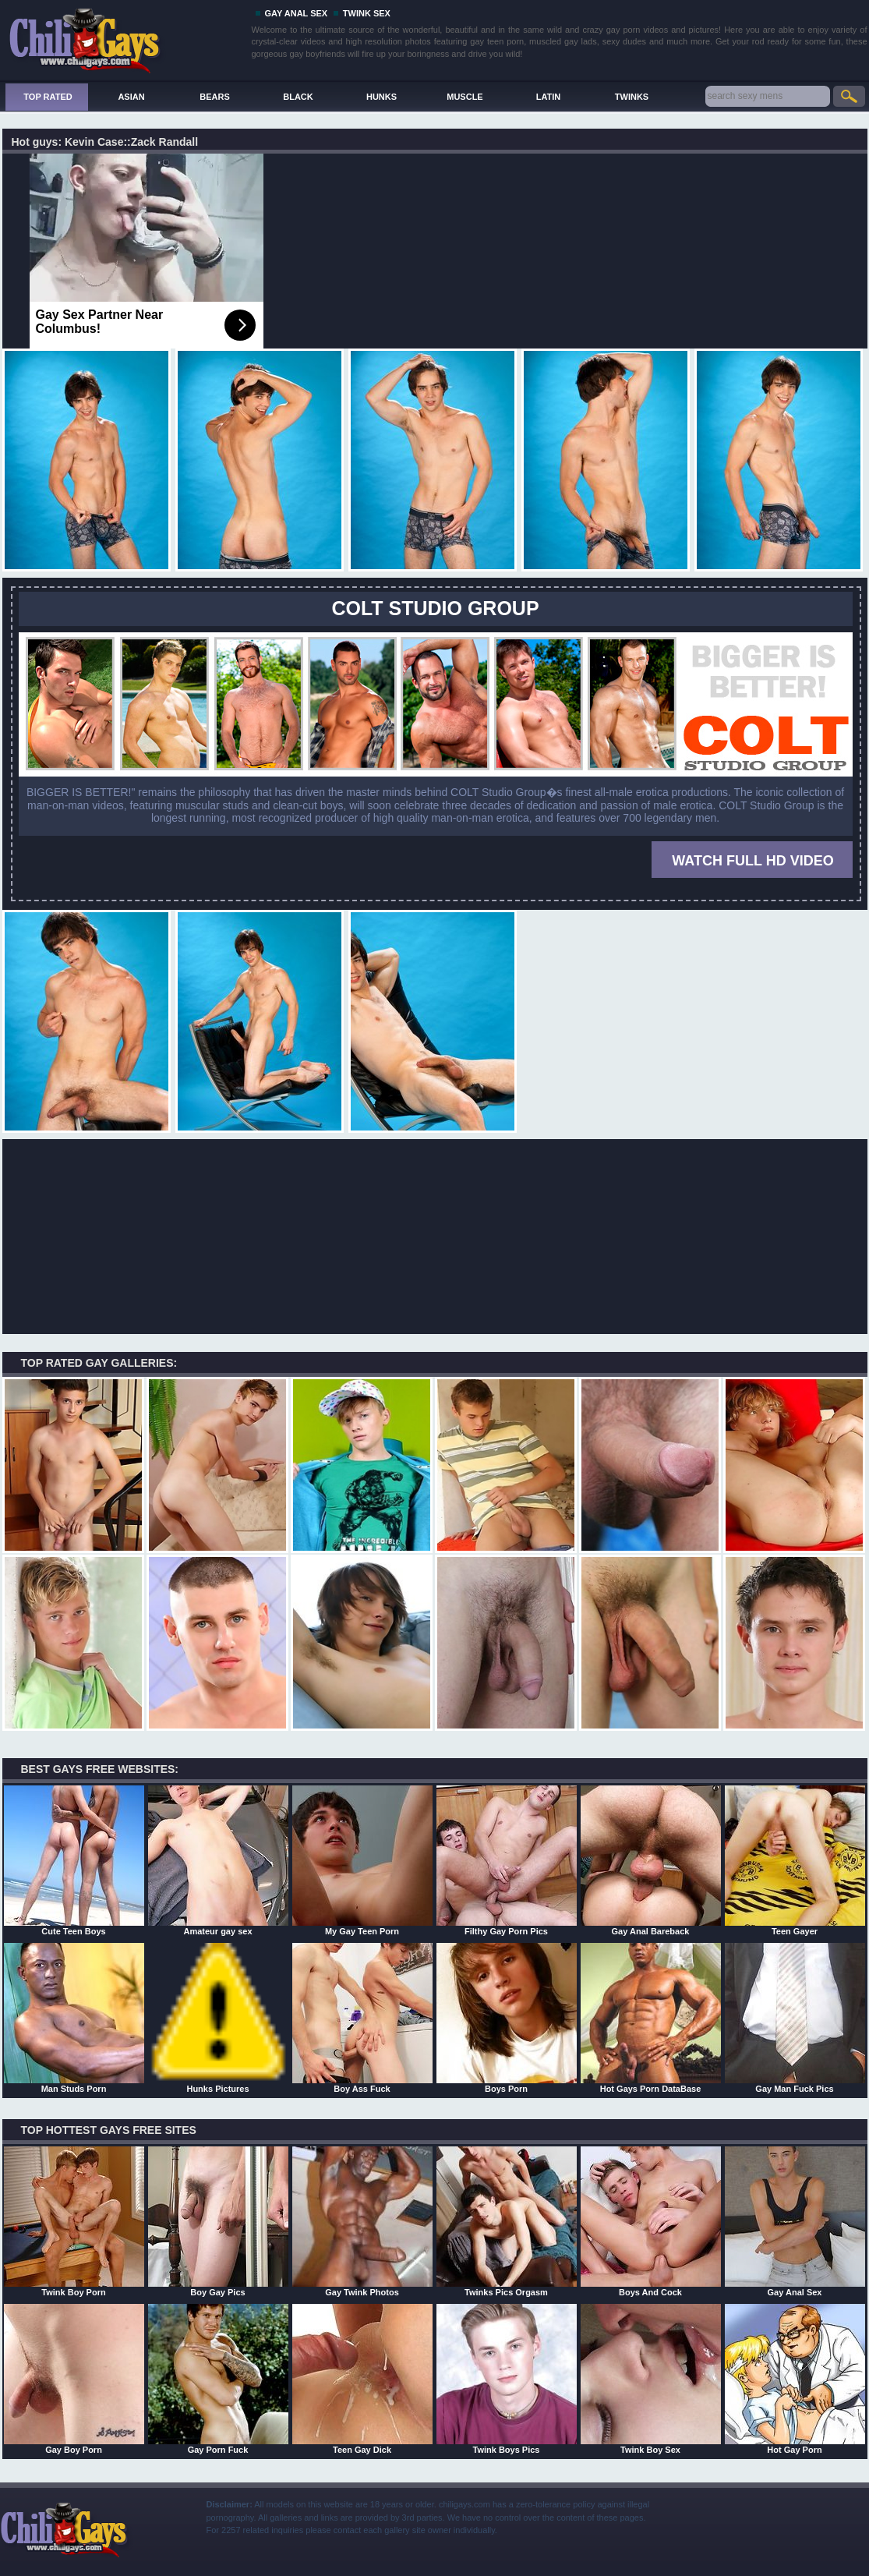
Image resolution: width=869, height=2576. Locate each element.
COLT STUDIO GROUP (435, 608)
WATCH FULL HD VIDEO (752, 861)
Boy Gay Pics (218, 2221)
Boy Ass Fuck (362, 2017)
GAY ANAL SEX (296, 13)
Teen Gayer (795, 1860)
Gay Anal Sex (795, 2221)
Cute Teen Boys (74, 1860)
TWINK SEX (366, 13)
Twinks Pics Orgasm (507, 2221)
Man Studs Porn (74, 2017)
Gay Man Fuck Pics (795, 2017)
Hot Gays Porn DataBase (651, 2017)
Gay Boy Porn (74, 2378)
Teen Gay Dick (362, 2378)
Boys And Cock (651, 2221)
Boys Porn (507, 2017)
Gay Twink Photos (362, 2221)
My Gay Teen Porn (362, 1860)
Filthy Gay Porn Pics (507, 1860)
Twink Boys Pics (507, 2378)
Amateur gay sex (218, 1860)
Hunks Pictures (218, 2017)
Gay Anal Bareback (651, 1860)
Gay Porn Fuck (218, 2378)
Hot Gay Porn (795, 2378)
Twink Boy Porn (74, 2221)
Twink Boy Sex (651, 2378)
